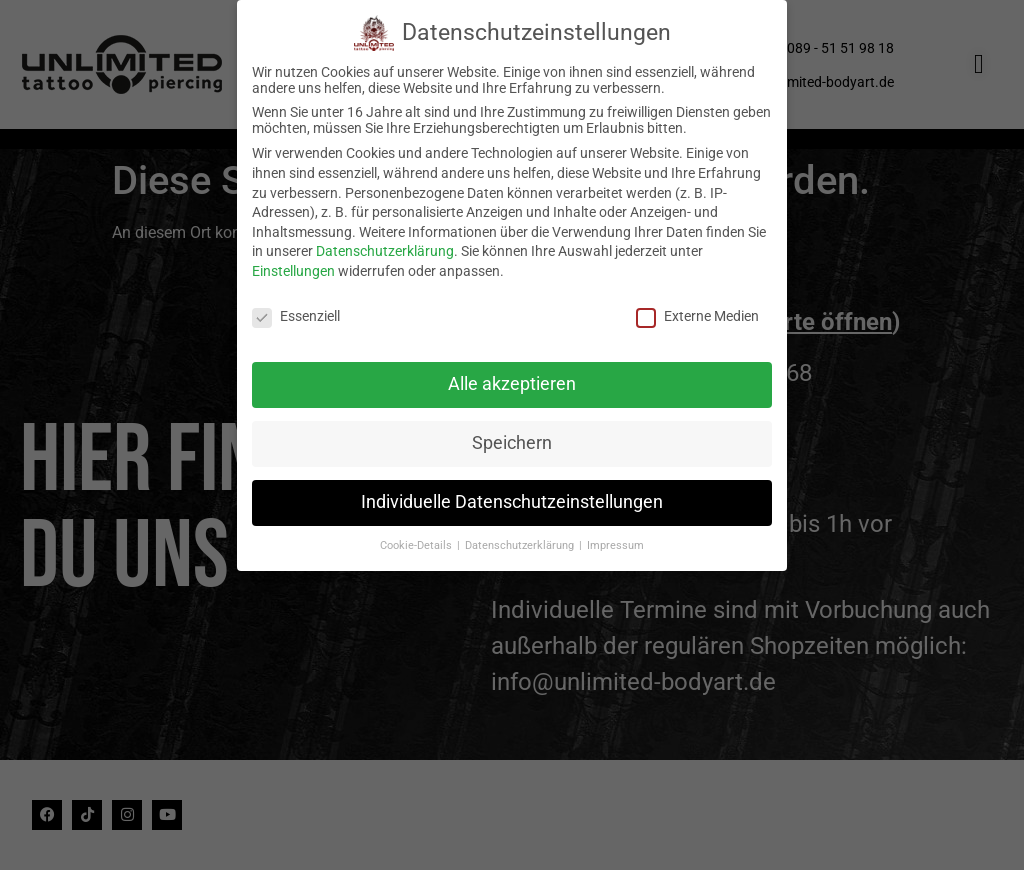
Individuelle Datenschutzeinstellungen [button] (512, 497)
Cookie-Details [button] (417, 539)
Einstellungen (293, 265)
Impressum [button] (615, 539)
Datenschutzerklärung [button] (521, 539)
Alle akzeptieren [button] (512, 379)
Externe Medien (697, 310)
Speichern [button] (512, 438)
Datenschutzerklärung (385, 246)
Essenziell (296, 310)
